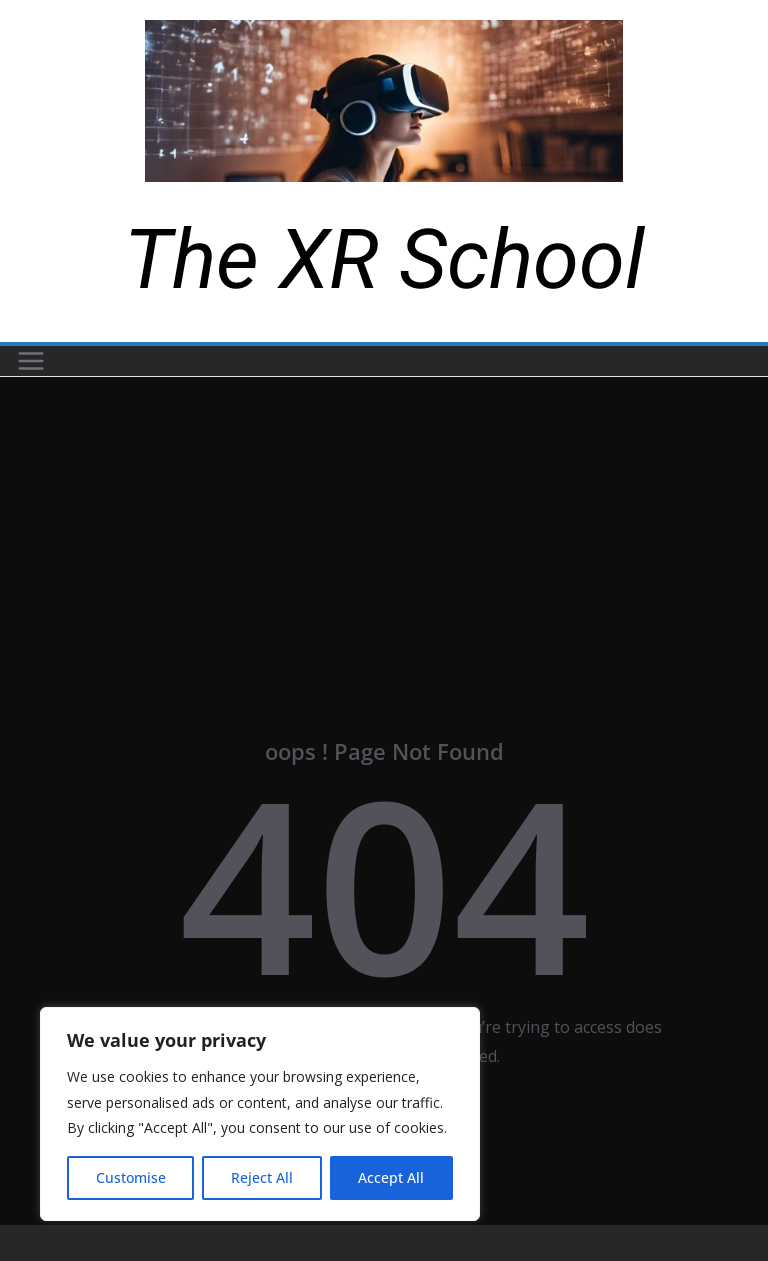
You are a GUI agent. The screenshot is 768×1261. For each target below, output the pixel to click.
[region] (260, 1114)
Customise (131, 1177)
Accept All (391, 1177)
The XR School (384, 259)
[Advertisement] (384, 527)
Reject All (262, 1177)
